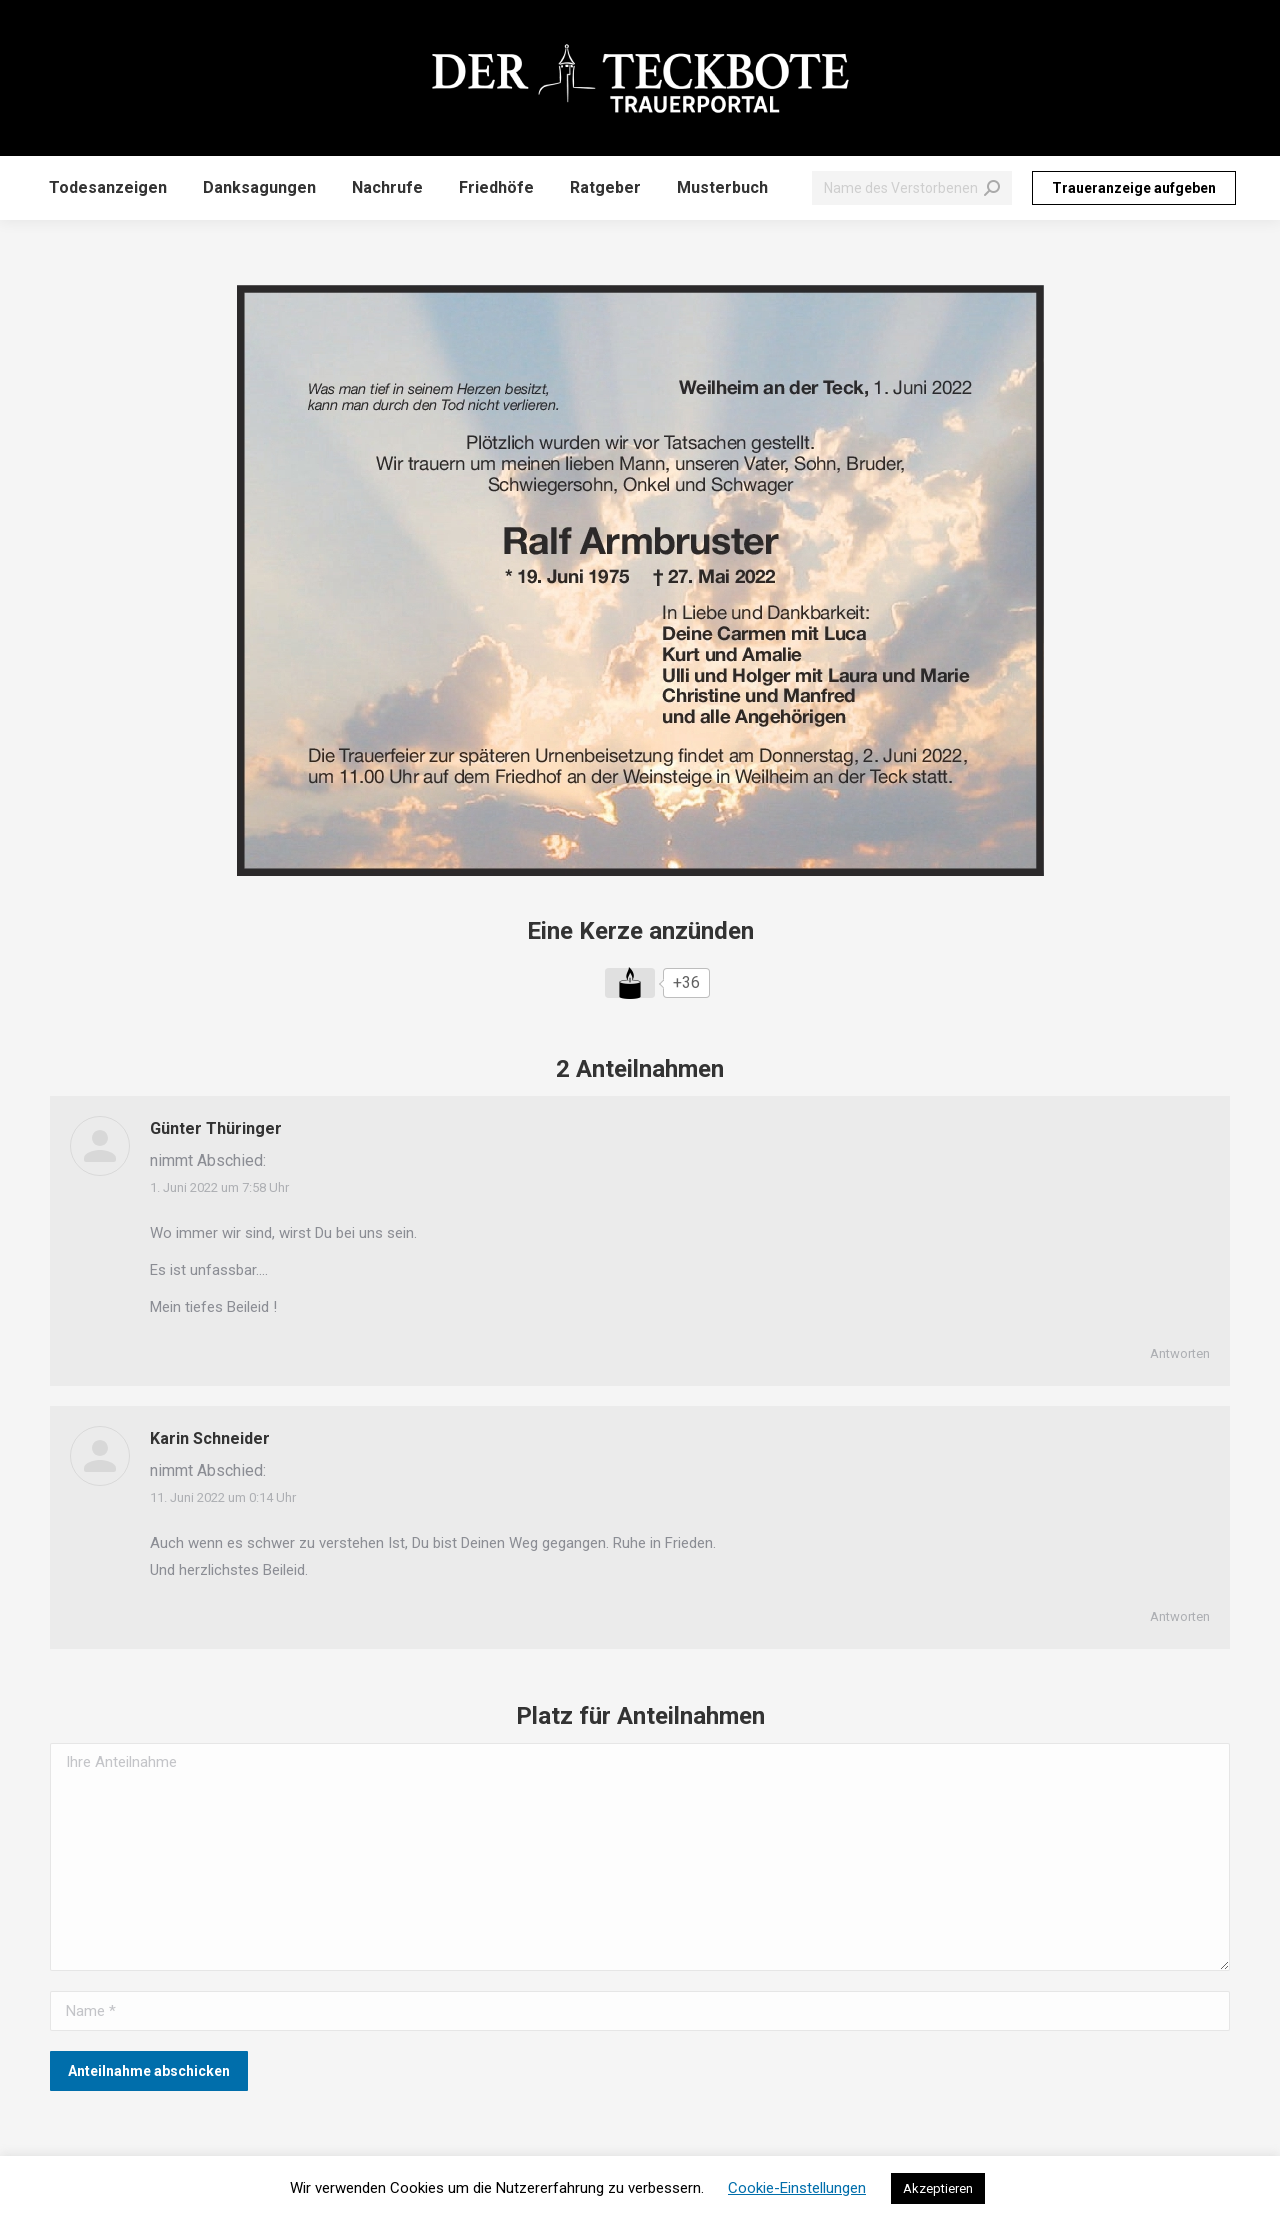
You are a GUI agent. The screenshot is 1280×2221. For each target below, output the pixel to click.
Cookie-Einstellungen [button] (797, 2188)
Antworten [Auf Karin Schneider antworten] (1180, 1616)
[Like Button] (630, 983)
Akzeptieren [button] (938, 2188)
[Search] (912, 188)
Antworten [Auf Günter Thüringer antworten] (1180, 1353)
